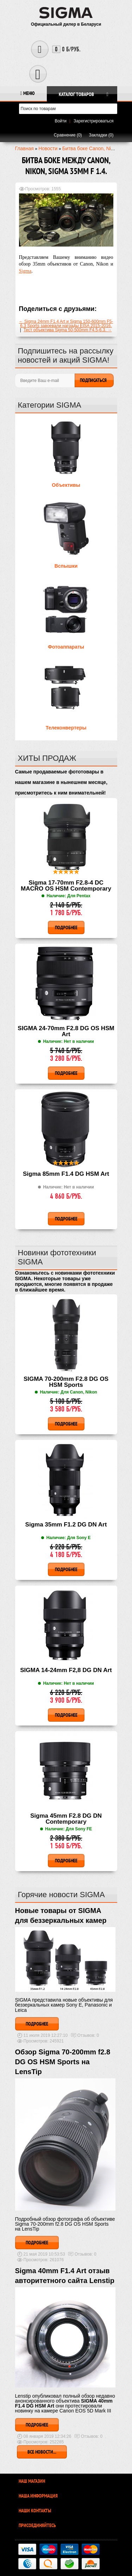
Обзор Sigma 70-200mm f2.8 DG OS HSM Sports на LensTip (63, 2062)
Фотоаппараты (66, 647)
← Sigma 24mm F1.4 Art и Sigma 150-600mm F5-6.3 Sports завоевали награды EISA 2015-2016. (66, 323)
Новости (47, 148)
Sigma (25, 271)
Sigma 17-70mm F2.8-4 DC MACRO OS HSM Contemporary (66, 886)
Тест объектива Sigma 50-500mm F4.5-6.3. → (68, 330)
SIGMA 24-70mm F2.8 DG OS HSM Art (66, 1031)
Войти (61, 121)
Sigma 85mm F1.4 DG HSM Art (66, 1174)
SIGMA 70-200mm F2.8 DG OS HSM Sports (66, 1382)
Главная (24, 148)
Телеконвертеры (66, 728)
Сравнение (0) (68, 135)
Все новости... (41, 2452)
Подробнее (37, 2024)
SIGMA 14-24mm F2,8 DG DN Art (66, 1670)
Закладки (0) (101, 135)
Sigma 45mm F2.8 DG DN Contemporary (66, 1819)
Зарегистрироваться (93, 121)
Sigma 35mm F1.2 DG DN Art (66, 1525)
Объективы (66, 485)
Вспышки (66, 566)
